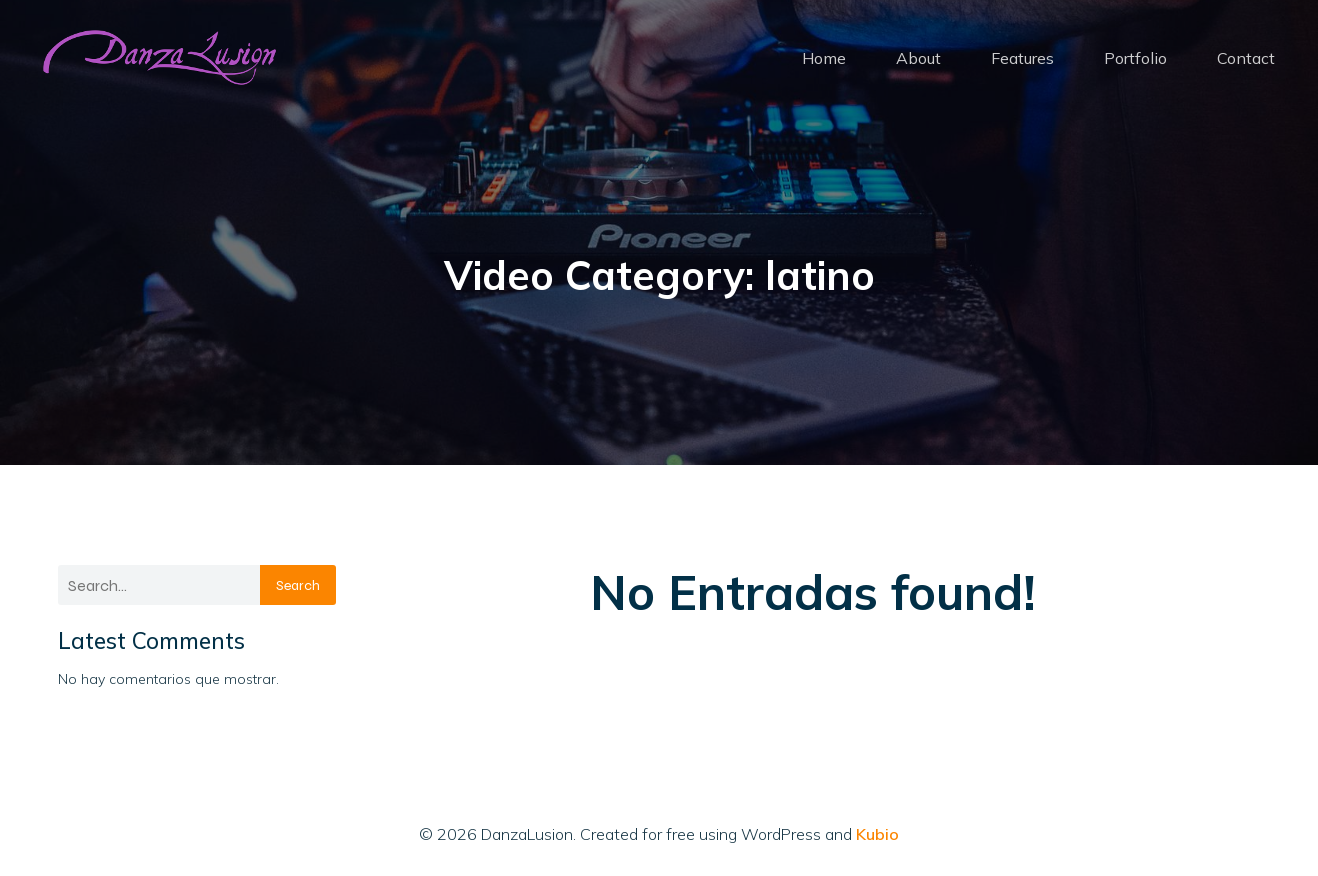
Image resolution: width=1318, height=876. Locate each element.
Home (824, 58)
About (918, 58)
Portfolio (1135, 58)
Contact (1246, 58)
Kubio (877, 834)
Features (1022, 58)
